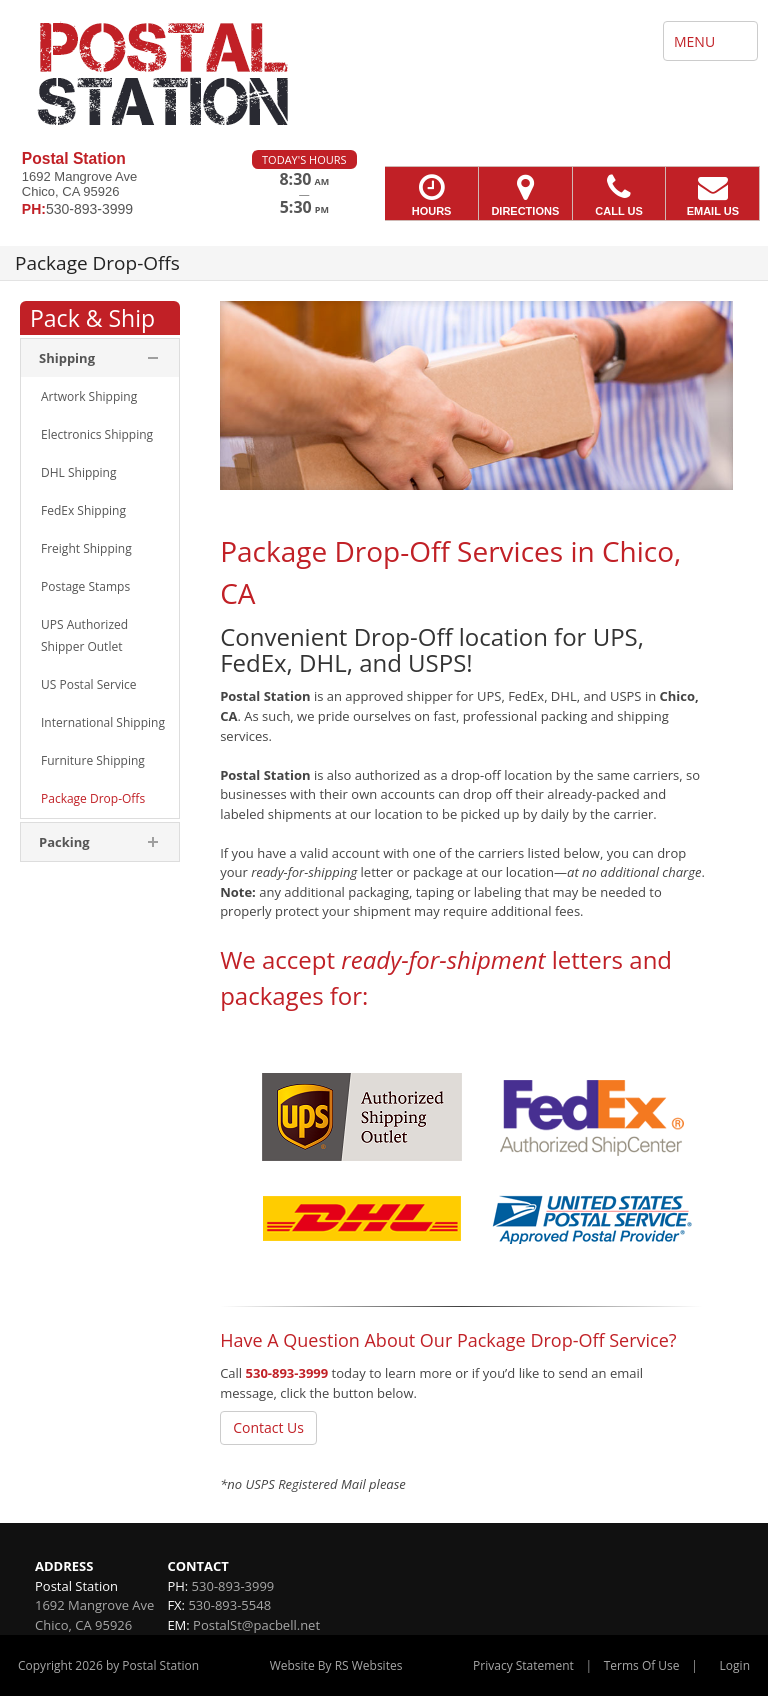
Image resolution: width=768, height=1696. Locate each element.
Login (735, 1665)
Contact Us (268, 1427)
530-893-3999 (287, 1373)
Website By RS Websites (336, 1665)
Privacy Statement (523, 1665)
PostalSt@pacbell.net (256, 1625)
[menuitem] (100, 397)
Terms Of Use (642, 1665)
